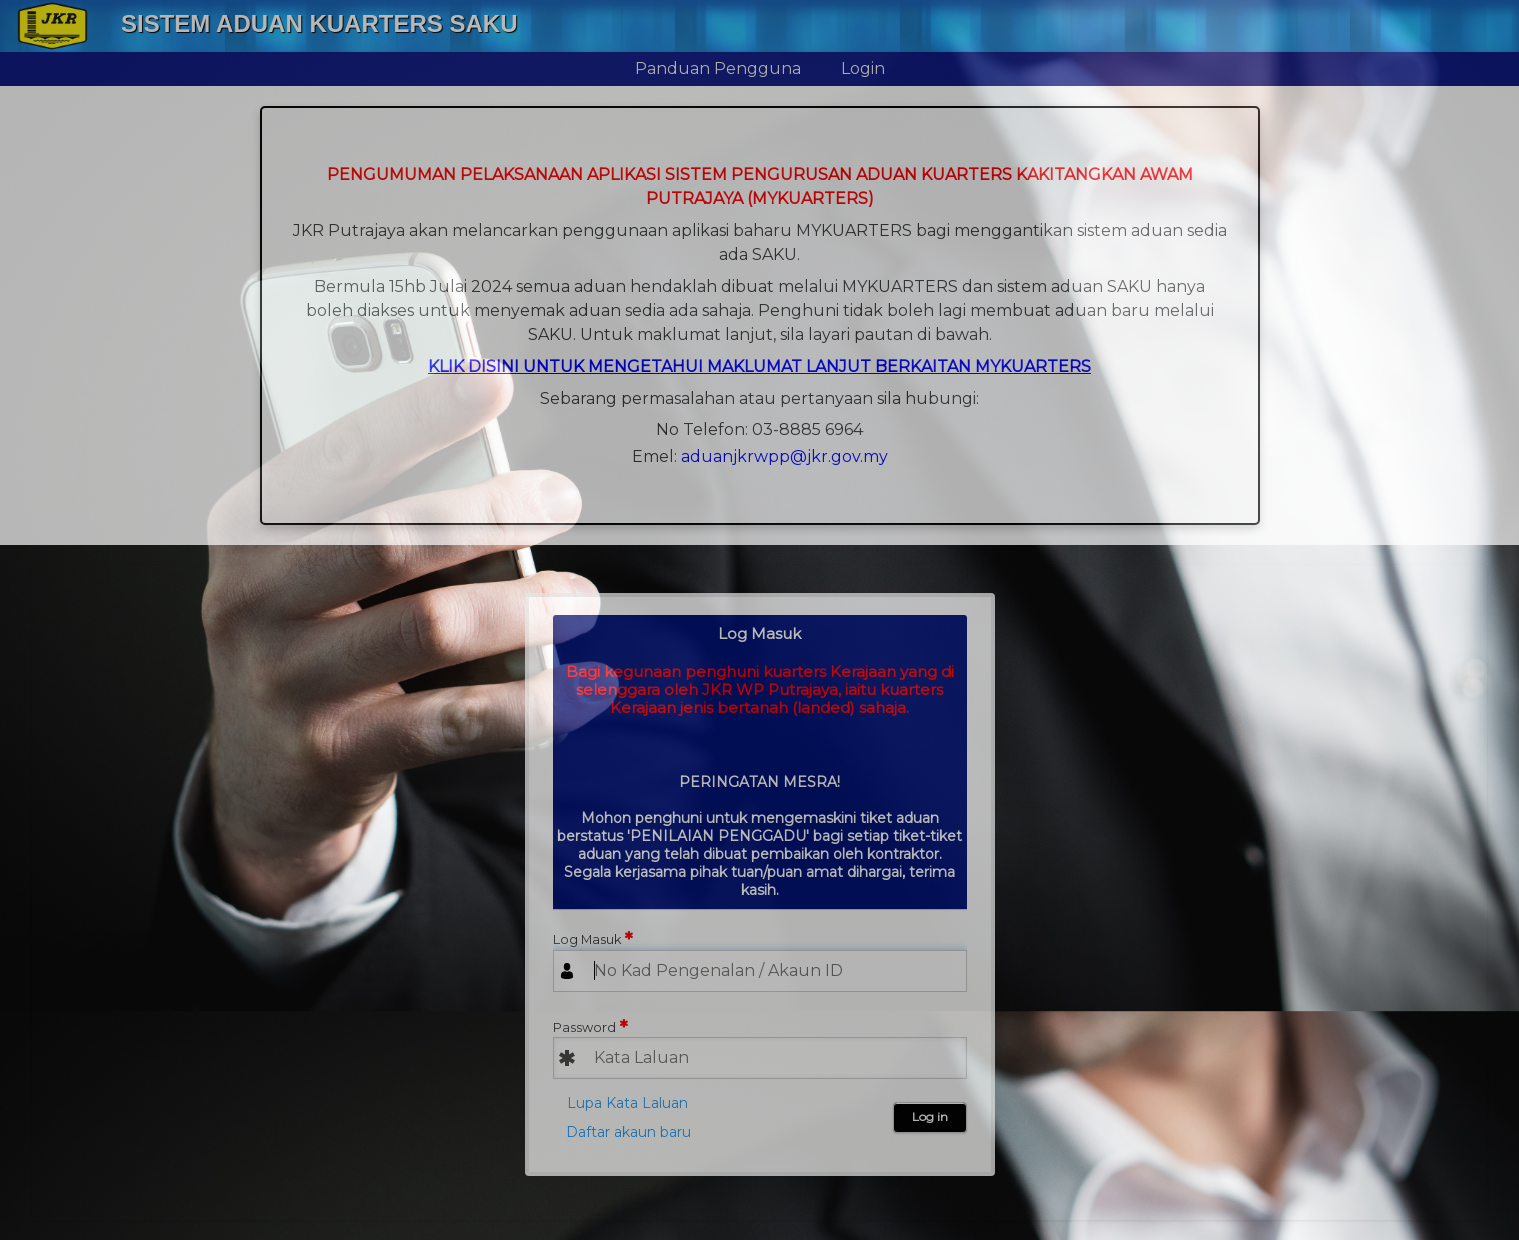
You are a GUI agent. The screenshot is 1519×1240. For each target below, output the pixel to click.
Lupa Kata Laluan (627, 1103)
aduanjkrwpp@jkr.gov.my (784, 456)
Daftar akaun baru (628, 1132)
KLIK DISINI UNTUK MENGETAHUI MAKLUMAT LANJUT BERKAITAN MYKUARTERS (759, 366)
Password (584, 1027)
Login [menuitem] (863, 68)
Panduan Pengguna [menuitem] (718, 68)
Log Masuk (587, 939)
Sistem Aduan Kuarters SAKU (319, 23)
